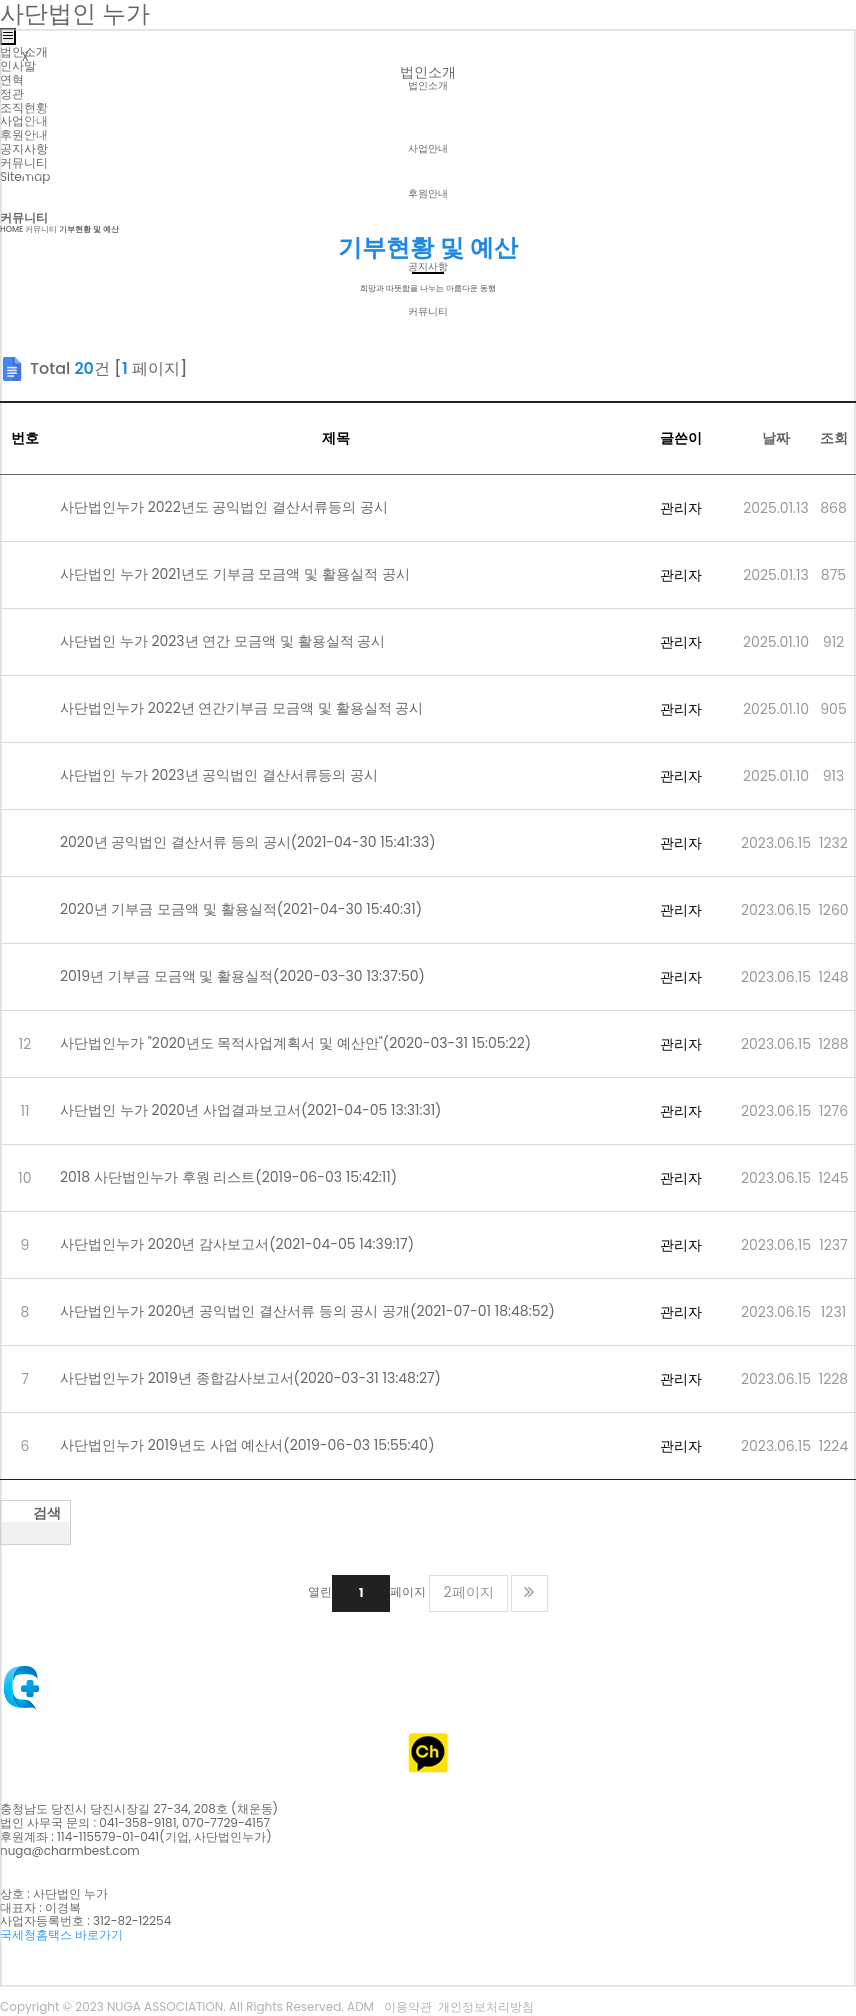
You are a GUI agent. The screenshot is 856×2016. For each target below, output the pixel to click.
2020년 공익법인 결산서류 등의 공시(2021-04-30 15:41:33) (262, 842)
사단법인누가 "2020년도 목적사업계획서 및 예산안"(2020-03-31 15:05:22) (309, 1043)
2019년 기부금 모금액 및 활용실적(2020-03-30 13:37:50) (256, 976)
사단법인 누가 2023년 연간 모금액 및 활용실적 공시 (236, 641)
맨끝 (529, 1594)
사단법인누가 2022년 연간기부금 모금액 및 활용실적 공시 (255, 708)
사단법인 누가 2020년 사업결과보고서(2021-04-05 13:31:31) (264, 1110)
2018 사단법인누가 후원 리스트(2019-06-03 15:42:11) (228, 1177)
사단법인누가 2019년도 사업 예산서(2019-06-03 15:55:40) (261, 1445)
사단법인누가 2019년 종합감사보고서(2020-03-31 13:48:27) (264, 1378)
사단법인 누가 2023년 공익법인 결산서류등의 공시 (233, 775)
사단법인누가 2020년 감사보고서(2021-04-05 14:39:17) (251, 1244)
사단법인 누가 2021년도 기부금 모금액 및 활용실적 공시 (249, 574)
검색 (47, 1515)
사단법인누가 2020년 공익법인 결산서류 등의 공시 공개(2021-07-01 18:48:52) (307, 1311)
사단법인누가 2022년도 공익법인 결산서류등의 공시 (238, 507)
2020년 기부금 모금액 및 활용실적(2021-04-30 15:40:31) (241, 909)
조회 (834, 438)
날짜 (776, 438)
